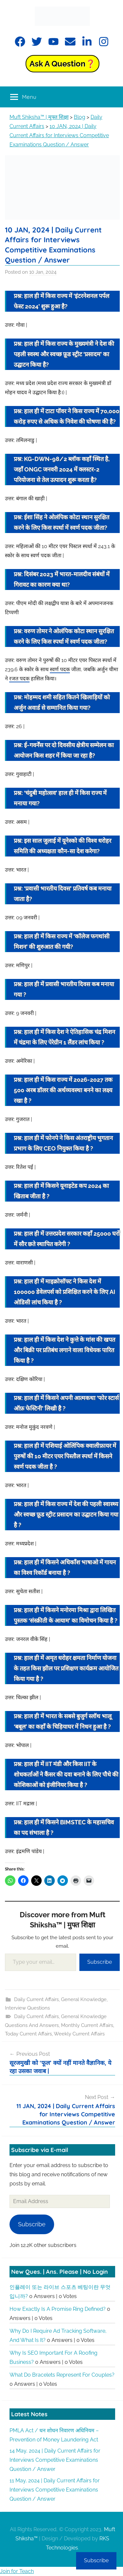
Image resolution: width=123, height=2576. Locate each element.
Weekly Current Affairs (79, 2034)
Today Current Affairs (28, 2034)
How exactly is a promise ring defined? (58, 2309)
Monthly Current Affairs (87, 2025)
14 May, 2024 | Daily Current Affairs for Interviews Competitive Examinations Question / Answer (55, 2460)
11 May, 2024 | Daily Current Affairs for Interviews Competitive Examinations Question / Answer (55, 2489)
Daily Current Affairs (36, 1999)
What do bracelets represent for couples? (62, 2375)
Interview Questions (27, 2008)
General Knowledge (84, 1999)
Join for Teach (17, 2571)
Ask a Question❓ (62, 63)
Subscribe (99, 1962)
